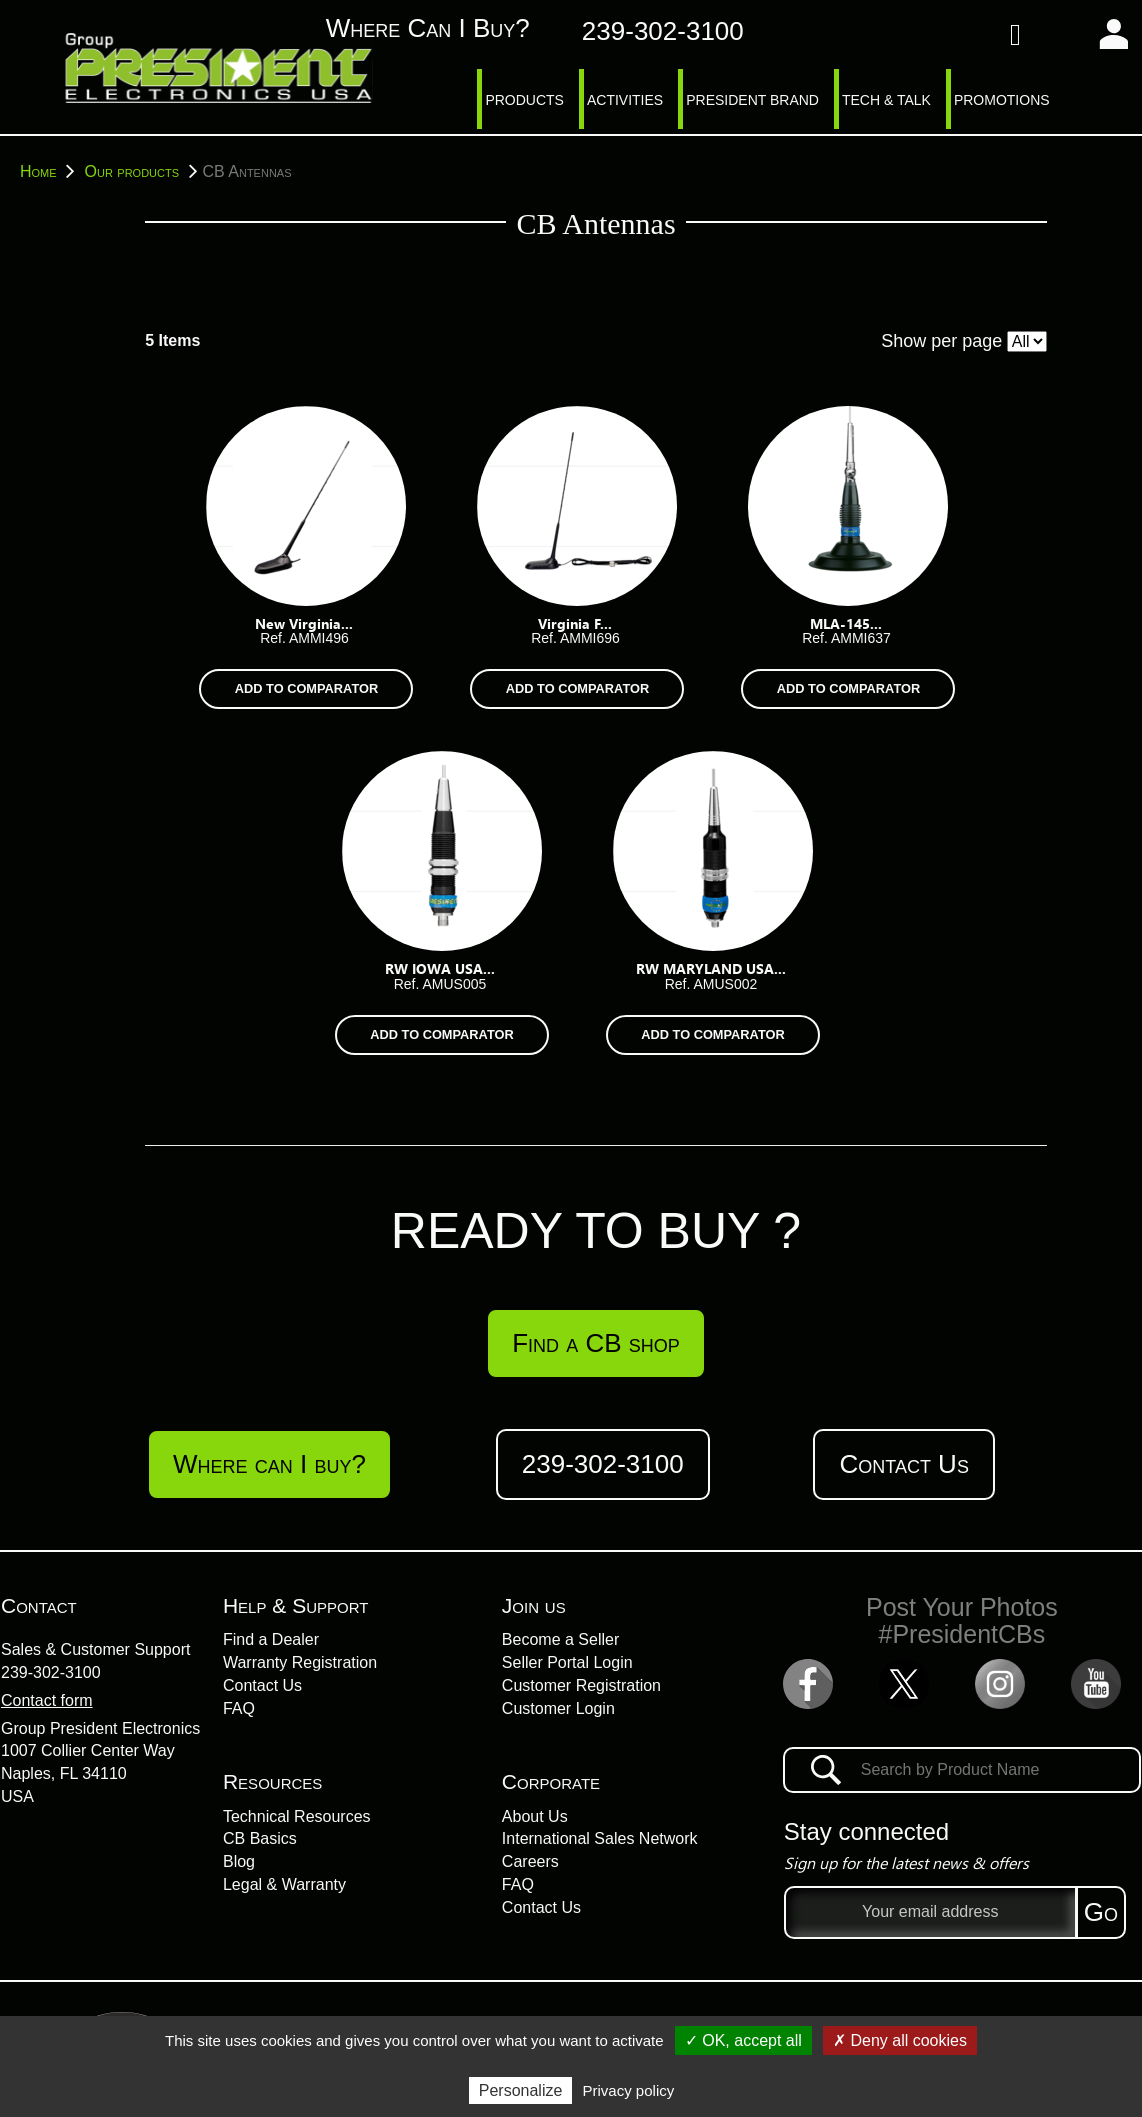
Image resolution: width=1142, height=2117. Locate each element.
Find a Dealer (271, 1639)
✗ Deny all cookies (900, 2040)
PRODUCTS (524, 100)
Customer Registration (581, 1685)
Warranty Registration (300, 1662)
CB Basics (260, 1838)
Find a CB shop (596, 1343)
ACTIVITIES (625, 100)
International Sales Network (600, 1838)
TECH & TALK (886, 100)
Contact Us (903, 1464)
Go (1101, 1912)
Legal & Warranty (284, 1884)
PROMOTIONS (1002, 100)
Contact (39, 1605)
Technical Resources (297, 1816)
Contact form (47, 1700)
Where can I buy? (406, 28)
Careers (530, 1861)
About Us (535, 1816)
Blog (239, 1861)
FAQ (239, 1708)
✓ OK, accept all (743, 2040)
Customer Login (558, 1708)
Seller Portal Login (567, 1662)
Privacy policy (629, 2090)
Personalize (521, 2090)
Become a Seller (560, 1639)
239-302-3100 (51, 1672)
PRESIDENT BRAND (752, 100)
